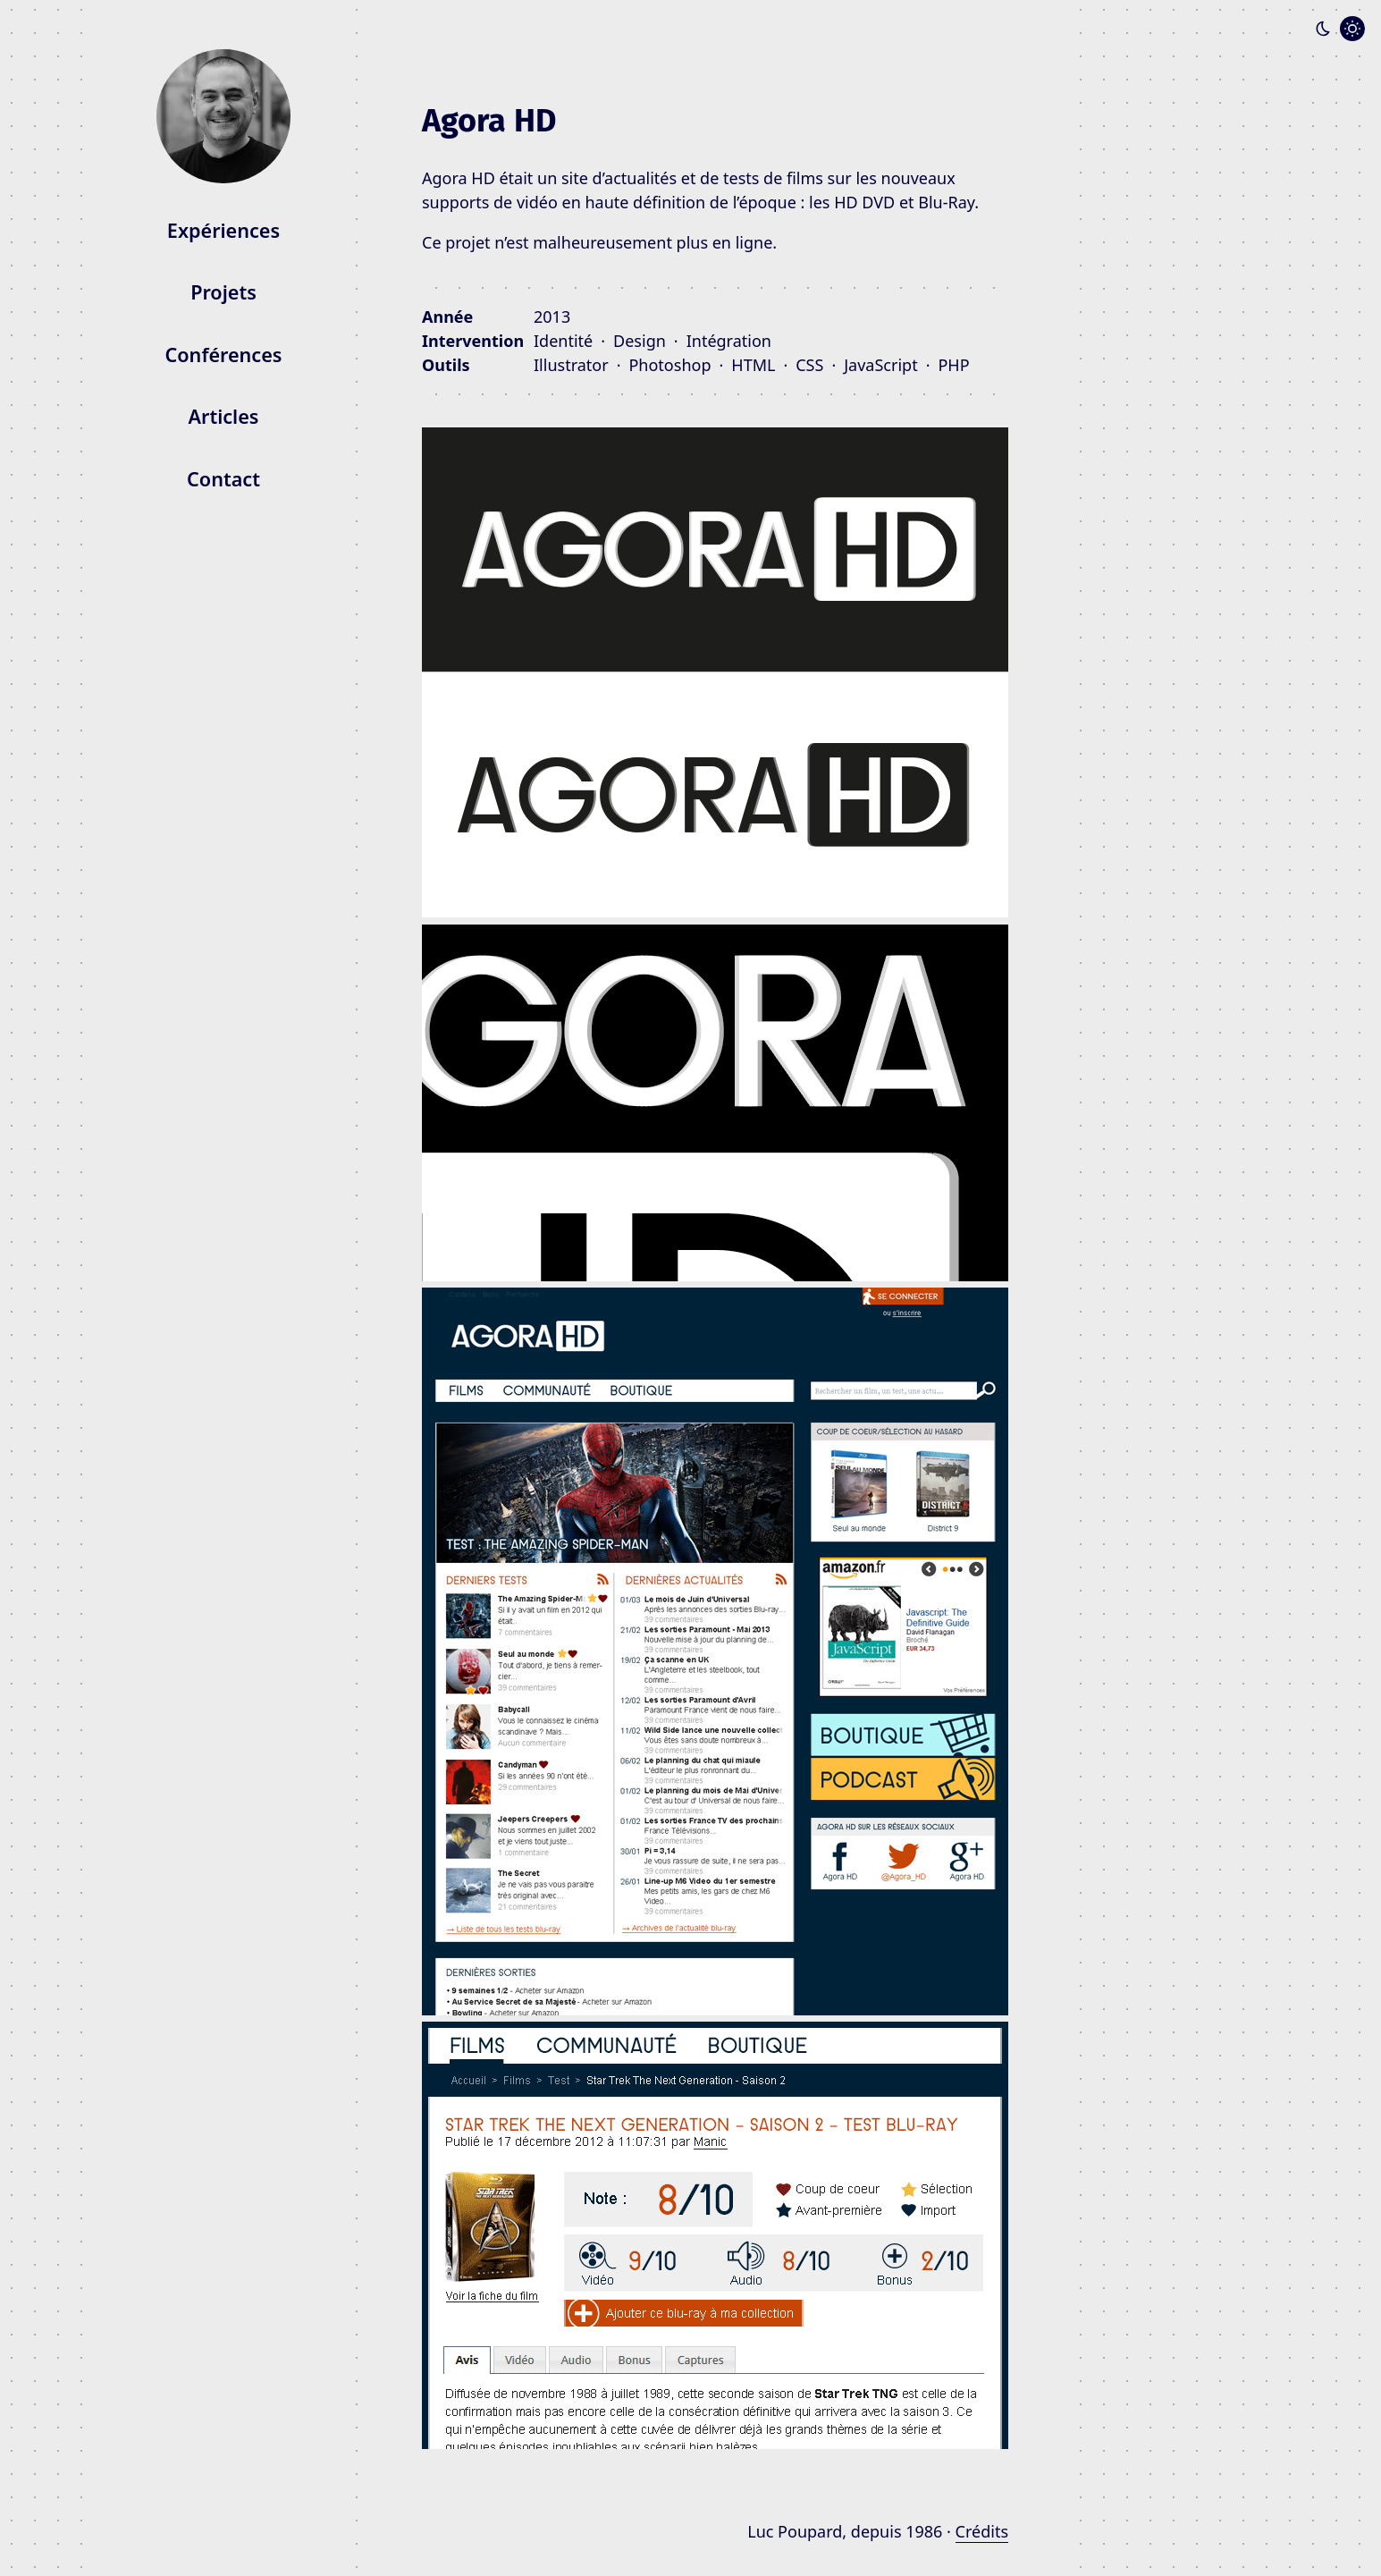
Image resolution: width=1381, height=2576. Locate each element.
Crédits (982, 2531)
